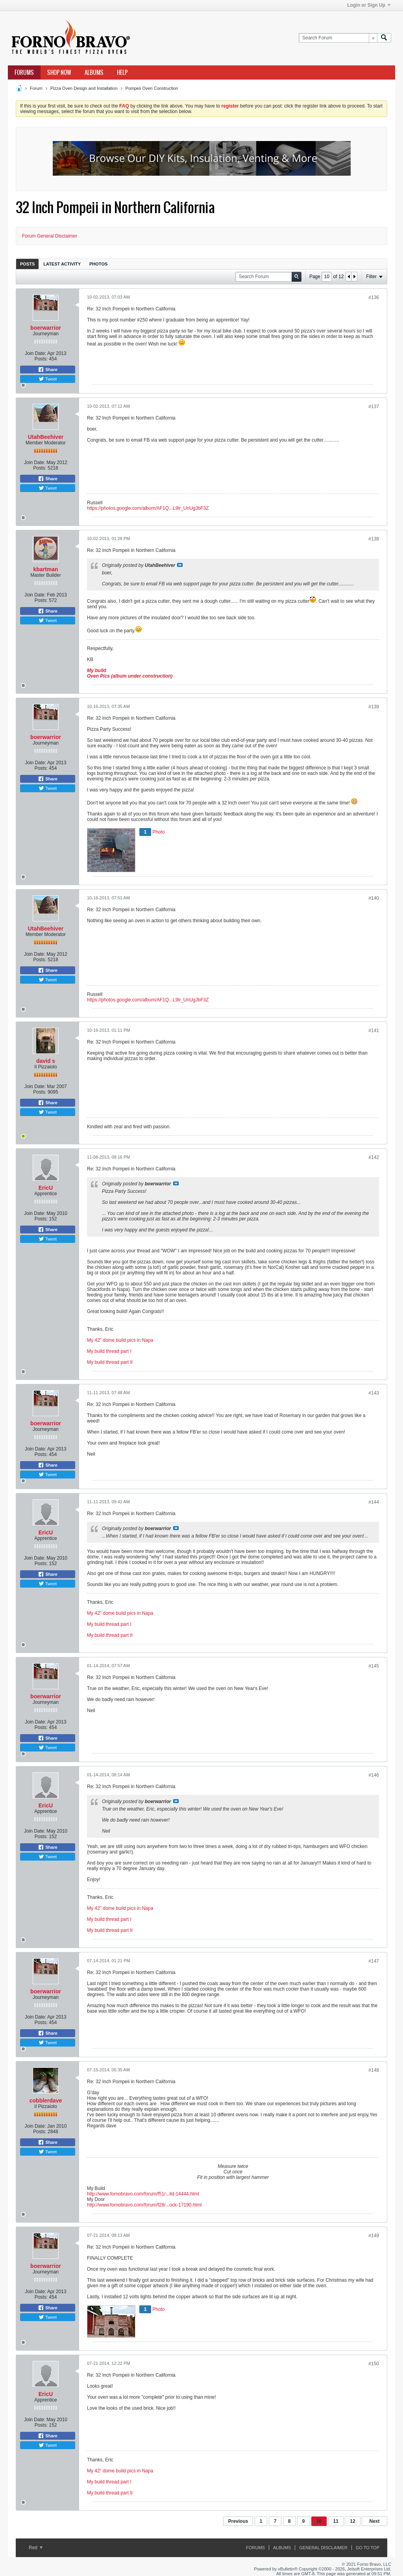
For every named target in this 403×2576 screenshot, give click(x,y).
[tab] (27, 263)
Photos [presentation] (98, 264)
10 (319, 2521)
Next (374, 2521)
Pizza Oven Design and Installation (84, 88)
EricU (46, 1188)
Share (47, 369)
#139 (373, 706)
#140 (373, 898)
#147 (373, 1961)
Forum (36, 88)
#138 (373, 539)
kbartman (45, 569)
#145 (373, 1666)
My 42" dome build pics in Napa (120, 1340)
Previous (238, 2521)
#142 (373, 1157)
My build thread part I (109, 1351)
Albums (94, 72)
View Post (180, 565)
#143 (373, 1393)
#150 (373, 2363)
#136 (373, 297)
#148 (373, 2070)
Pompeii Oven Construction (152, 88)
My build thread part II (110, 1362)
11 (335, 2521)
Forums (24, 72)
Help (122, 72)
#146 (373, 1775)
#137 (373, 406)
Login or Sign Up (368, 5)
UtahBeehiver (45, 437)
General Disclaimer (323, 2547)
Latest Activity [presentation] (62, 264)
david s (45, 1061)
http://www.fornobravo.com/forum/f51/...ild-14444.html (143, 2194)
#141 (373, 1030)
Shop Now (59, 72)
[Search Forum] (338, 38)
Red (36, 2547)
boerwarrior (45, 328)
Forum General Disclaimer (49, 236)
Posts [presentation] (27, 264)
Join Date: (35, 353)
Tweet (48, 379)
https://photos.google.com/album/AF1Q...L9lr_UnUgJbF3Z (148, 508)
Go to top (367, 2547)
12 (352, 2521)
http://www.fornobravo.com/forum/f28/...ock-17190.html (144, 2205)
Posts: (41, 359)
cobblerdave (46, 2100)
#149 (373, 2235)
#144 (373, 1502)
